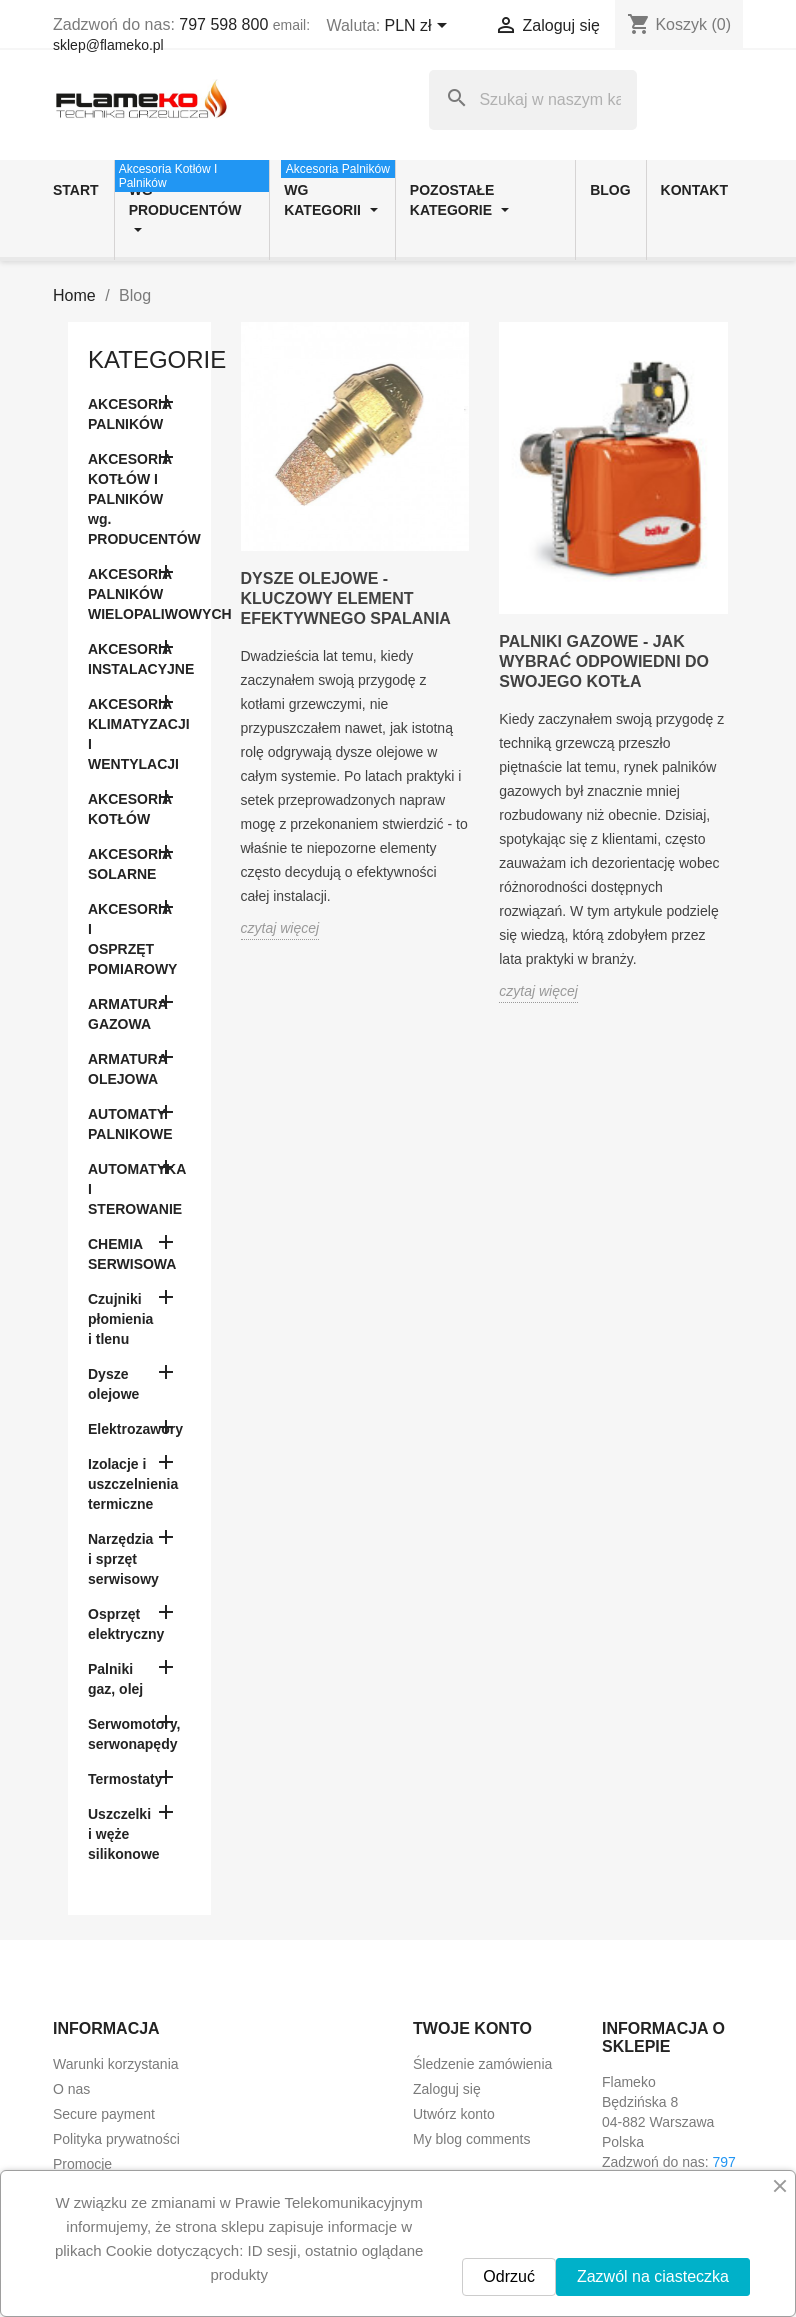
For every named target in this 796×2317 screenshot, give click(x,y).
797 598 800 (223, 24)
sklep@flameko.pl (108, 45)
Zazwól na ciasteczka (653, 2276)
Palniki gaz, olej (115, 1679)
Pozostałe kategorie (459, 200)
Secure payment (104, 2114)
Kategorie (157, 359)
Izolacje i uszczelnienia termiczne (133, 1484)
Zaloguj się (447, 2089)
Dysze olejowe (113, 1384)
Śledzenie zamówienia (482, 2064)
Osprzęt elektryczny (126, 1624)
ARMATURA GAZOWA (127, 1014)
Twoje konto (472, 2028)
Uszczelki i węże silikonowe (124, 1834)
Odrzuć (509, 2276)
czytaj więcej (280, 928)
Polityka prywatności (116, 2139)
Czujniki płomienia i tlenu (120, 1319)
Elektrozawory (135, 1429)
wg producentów (192, 199)
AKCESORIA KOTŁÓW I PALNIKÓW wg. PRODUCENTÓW (139, 499)
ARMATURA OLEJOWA (127, 1069)
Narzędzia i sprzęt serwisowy (123, 1559)
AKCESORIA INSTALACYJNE (139, 659)
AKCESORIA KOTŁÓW (130, 809)
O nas (71, 2089)
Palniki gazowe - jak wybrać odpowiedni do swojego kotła (604, 661)
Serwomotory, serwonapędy (134, 1734)
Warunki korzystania (116, 2064)
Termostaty (125, 1779)
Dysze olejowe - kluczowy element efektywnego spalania (346, 598)
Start (76, 190)
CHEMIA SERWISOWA (132, 1254)
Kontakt (694, 190)
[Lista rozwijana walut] (420, 27)
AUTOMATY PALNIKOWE (130, 1124)
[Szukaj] (533, 100)
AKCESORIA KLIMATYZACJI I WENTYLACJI (139, 734)
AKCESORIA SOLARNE (130, 864)
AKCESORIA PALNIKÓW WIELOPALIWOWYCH (139, 594)
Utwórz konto (454, 2114)
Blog (610, 190)
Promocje (82, 2164)
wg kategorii (338, 189)
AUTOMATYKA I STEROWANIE (137, 1189)
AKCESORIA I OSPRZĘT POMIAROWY (132, 939)
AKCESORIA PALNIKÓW (130, 414)
